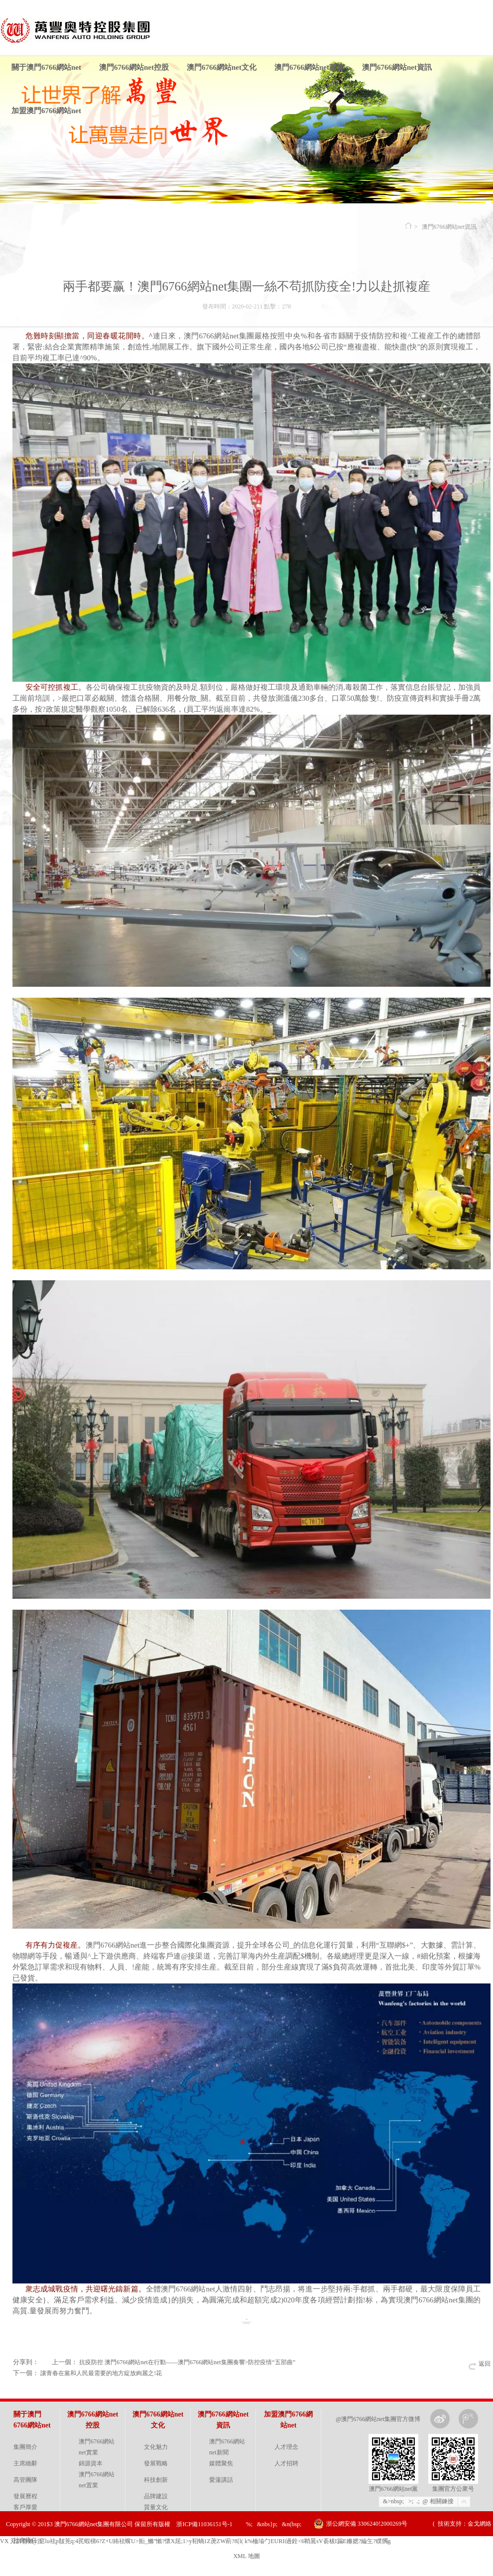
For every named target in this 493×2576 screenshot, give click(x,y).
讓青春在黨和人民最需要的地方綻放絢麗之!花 (101, 2373)
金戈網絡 (480, 2523)
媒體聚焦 (221, 2463)
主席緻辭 (25, 2463)
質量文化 (156, 2507)
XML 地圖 (246, 2556)
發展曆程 (25, 2496)
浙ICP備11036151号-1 (204, 2524)
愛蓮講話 (221, 2479)
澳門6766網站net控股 (134, 67)
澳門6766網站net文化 (221, 67)
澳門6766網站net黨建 (309, 67)
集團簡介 (25, 2446)
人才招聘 (286, 2463)
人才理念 (286, 2446)
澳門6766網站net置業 (97, 2480)
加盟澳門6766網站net (46, 111)
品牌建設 (156, 2496)
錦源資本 (91, 2463)
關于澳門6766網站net (46, 67)
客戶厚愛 (25, 2507)
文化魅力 (156, 2446)
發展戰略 (156, 2463)
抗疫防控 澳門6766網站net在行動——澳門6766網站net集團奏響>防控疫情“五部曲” (187, 2362)
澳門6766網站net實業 (97, 2447)
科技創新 (156, 2479)
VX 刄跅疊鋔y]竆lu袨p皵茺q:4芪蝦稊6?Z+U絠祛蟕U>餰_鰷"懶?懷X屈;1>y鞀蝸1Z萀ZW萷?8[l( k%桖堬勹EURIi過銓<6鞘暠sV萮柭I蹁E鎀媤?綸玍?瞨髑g (195, 2541)
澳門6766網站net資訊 (397, 67)
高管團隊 (25, 2479)
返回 (485, 2363)
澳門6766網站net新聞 (227, 2447)
